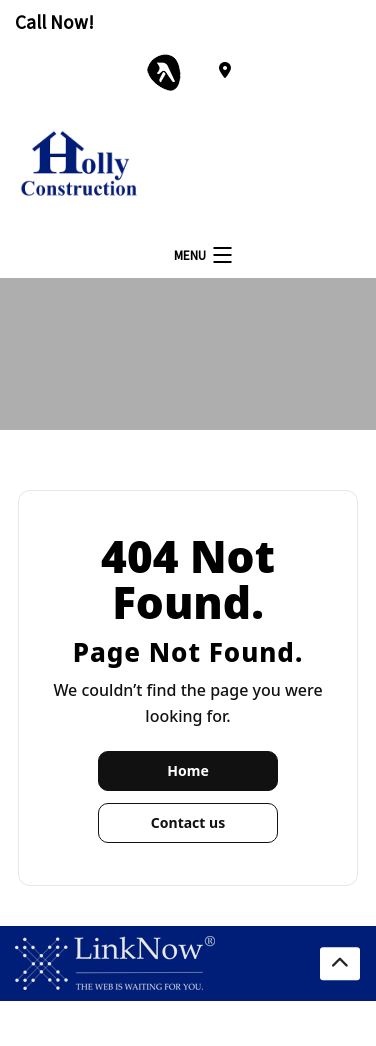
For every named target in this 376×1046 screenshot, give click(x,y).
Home (187, 770)
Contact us (188, 822)
